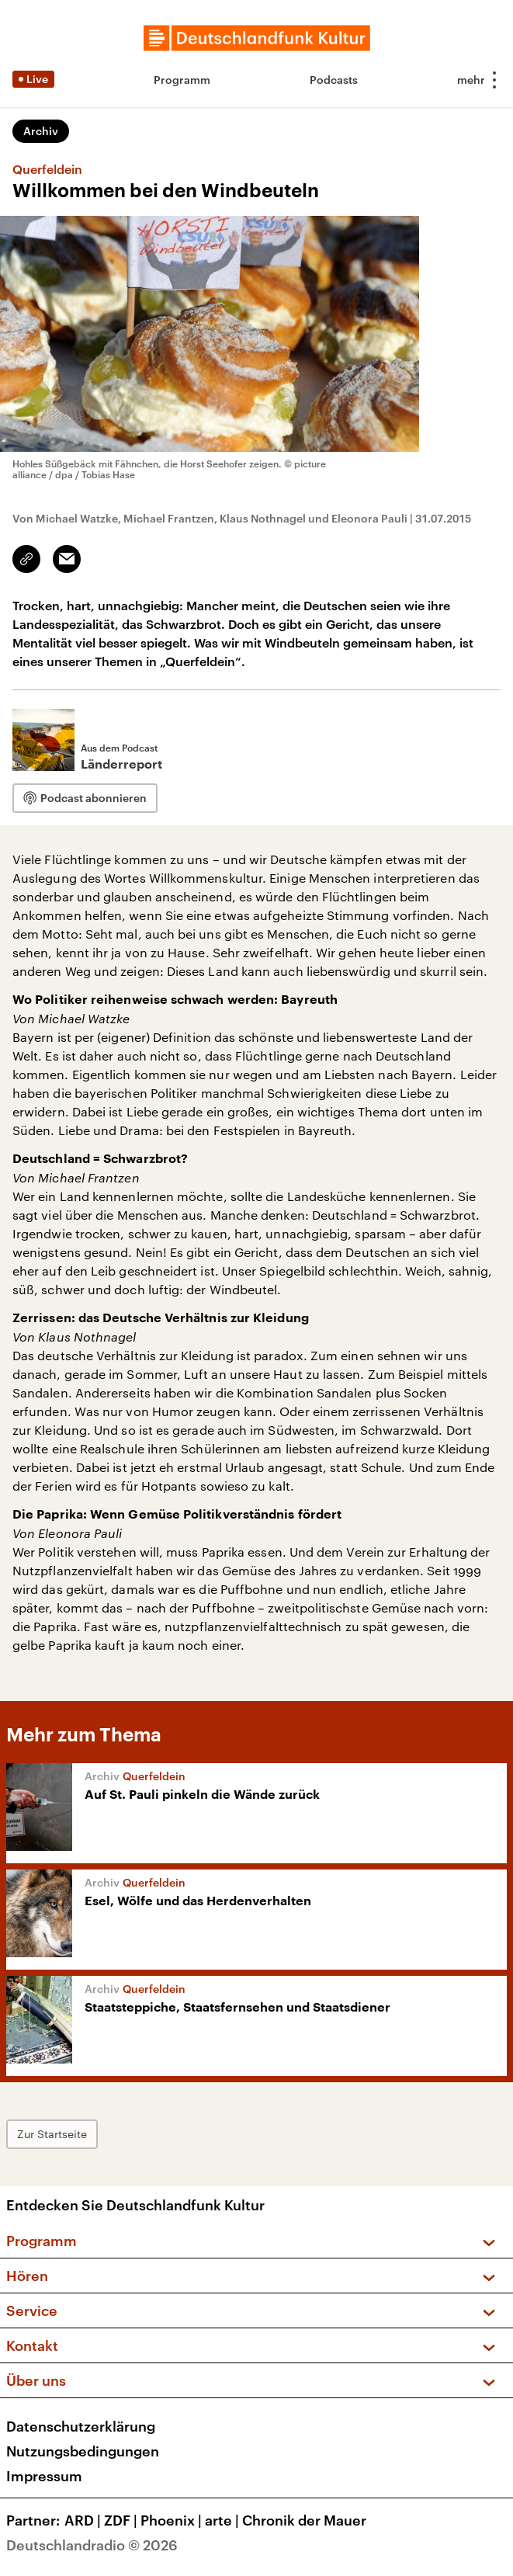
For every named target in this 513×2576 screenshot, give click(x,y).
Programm (182, 79)
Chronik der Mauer (304, 2520)
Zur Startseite (52, 2133)
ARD (84, 2520)
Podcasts (334, 79)
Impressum (44, 2475)
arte (223, 2520)
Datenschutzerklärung (80, 2426)
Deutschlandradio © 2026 (92, 2544)
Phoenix (172, 2520)
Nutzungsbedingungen (82, 2451)
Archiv (40, 130)
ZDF (122, 2520)
